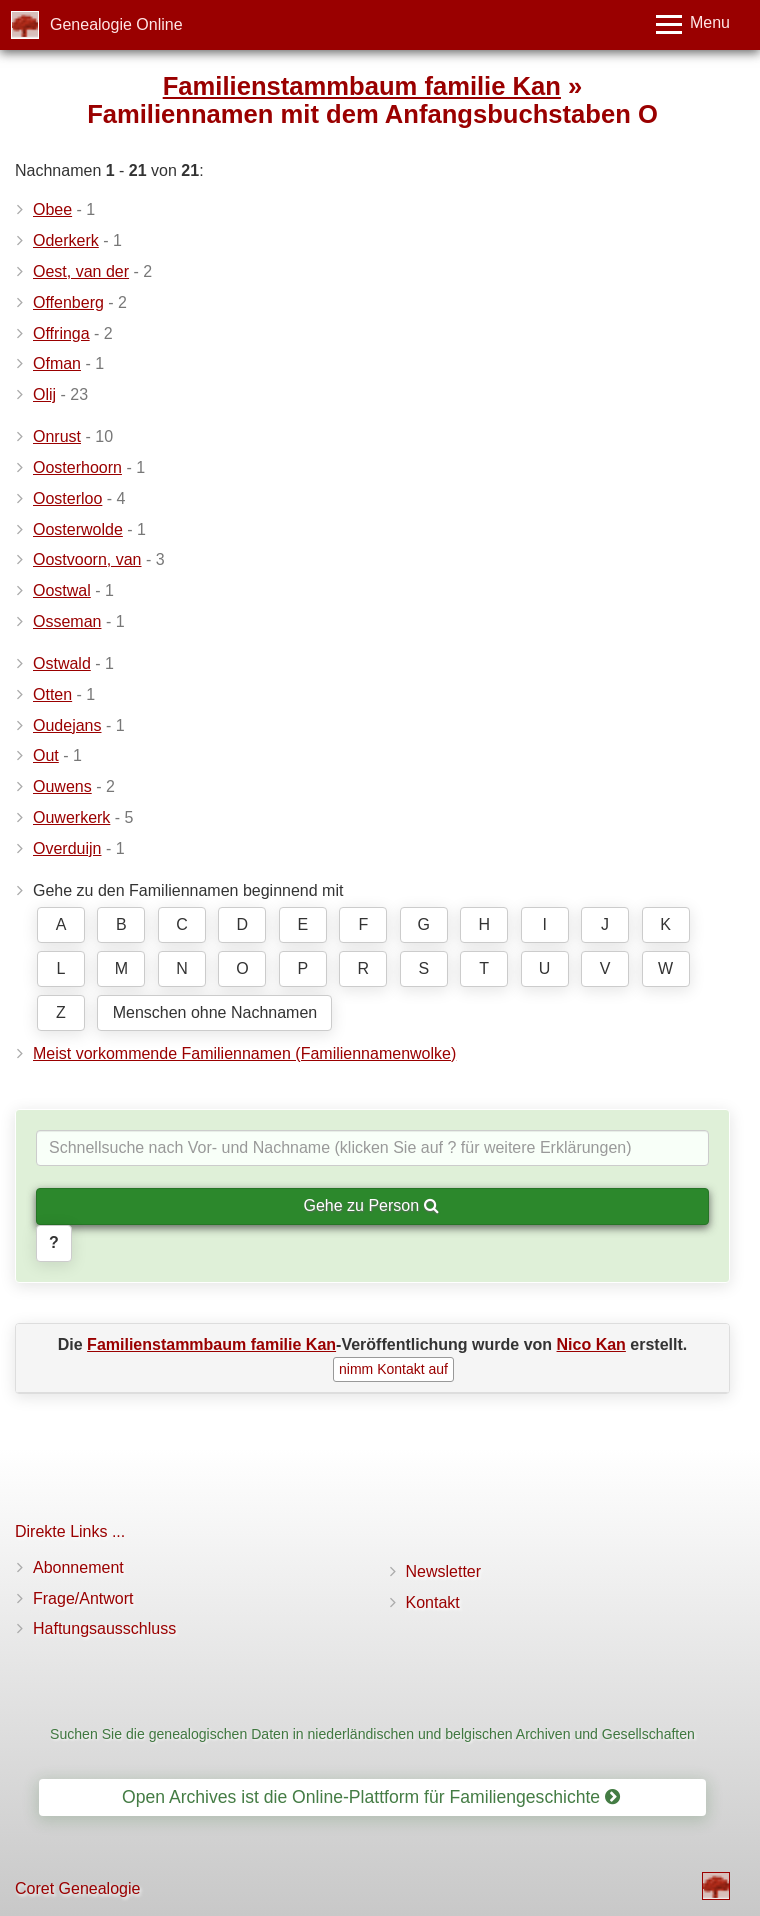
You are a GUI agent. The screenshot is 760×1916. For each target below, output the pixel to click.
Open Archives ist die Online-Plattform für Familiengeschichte (371, 1797)
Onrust (57, 436)
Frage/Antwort (83, 1598)
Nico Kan (591, 1344)
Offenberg (68, 302)
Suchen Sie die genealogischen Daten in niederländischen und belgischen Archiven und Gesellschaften (372, 1734)
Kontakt (433, 1602)
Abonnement (78, 1567)
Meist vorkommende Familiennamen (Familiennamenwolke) (244, 1053)
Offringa (61, 333)
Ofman (57, 363)
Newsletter (444, 1571)
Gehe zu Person (370, 1205)
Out (46, 755)
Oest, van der (81, 271)
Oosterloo (67, 498)
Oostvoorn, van (87, 559)
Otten (52, 694)
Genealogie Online (116, 24)
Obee (52, 209)
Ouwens (62, 786)
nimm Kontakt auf (393, 1369)
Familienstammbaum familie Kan (362, 86)
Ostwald (62, 663)
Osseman (67, 621)
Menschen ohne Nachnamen (215, 1012)
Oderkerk (66, 240)
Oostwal (62, 590)
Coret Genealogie (77, 1888)
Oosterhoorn (77, 467)
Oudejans (67, 725)
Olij (44, 394)
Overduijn (67, 848)
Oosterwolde (78, 529)
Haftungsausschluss (104, 1628)
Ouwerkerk (71, 817)
